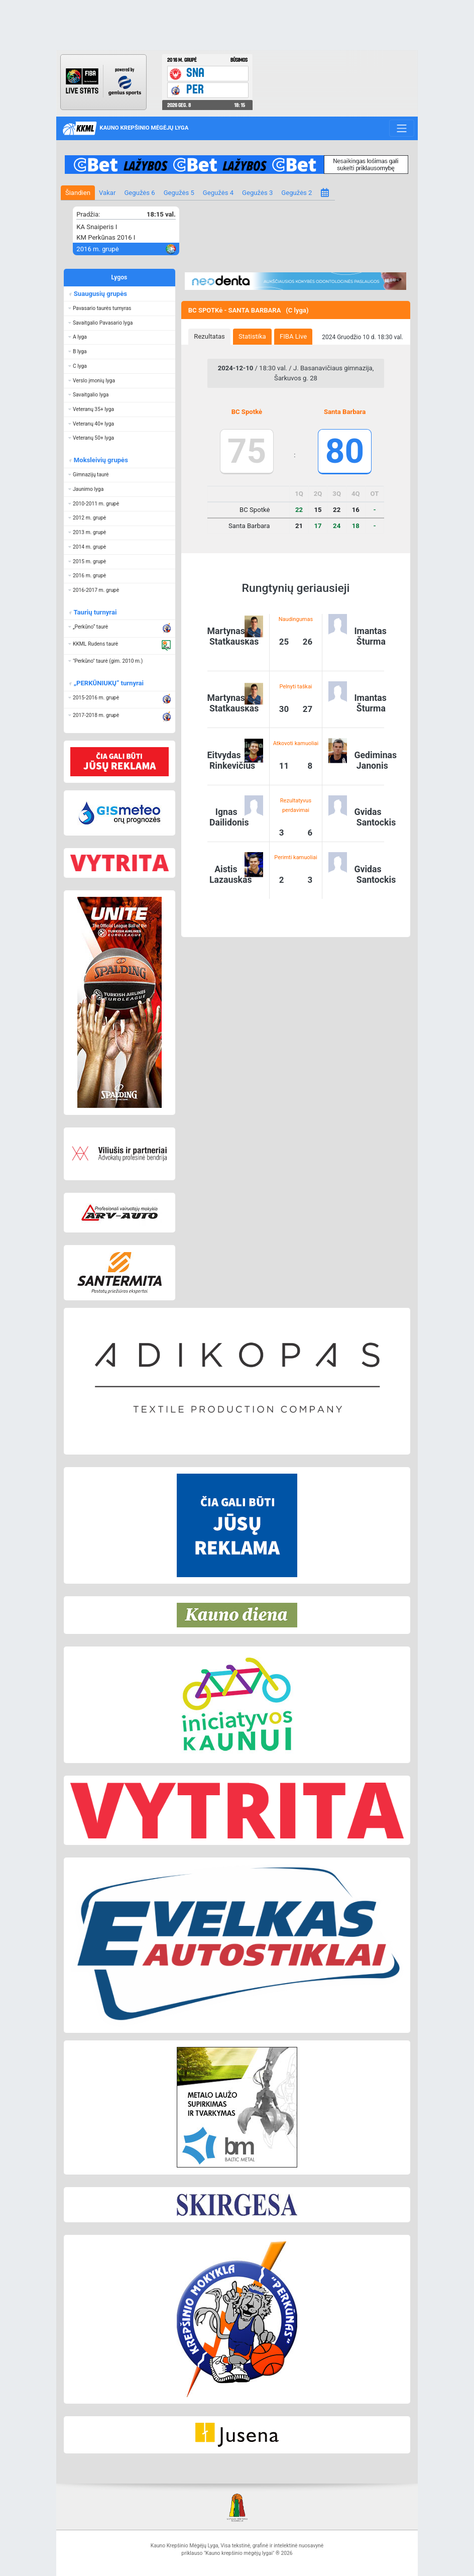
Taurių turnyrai (94, 612)
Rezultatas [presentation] (209, 336)
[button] (119, 308)
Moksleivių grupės (100, 460)
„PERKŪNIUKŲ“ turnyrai (108, 683)
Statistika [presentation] (252, 336)
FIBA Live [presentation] (293, 336)
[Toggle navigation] (401, 128)
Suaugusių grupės (99, 293)
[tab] (209, 337)
